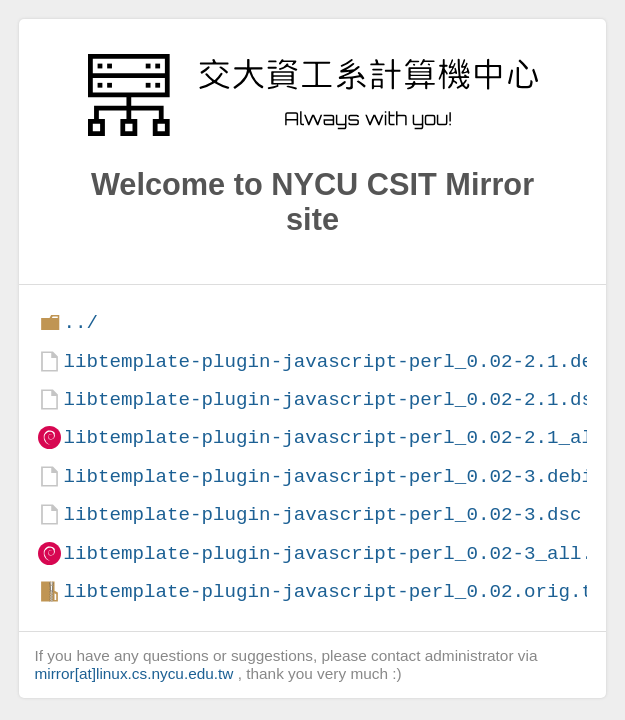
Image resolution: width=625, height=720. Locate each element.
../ (80, 322)
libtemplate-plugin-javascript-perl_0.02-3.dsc (322, 514)
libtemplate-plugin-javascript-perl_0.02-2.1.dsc (333, 399)
